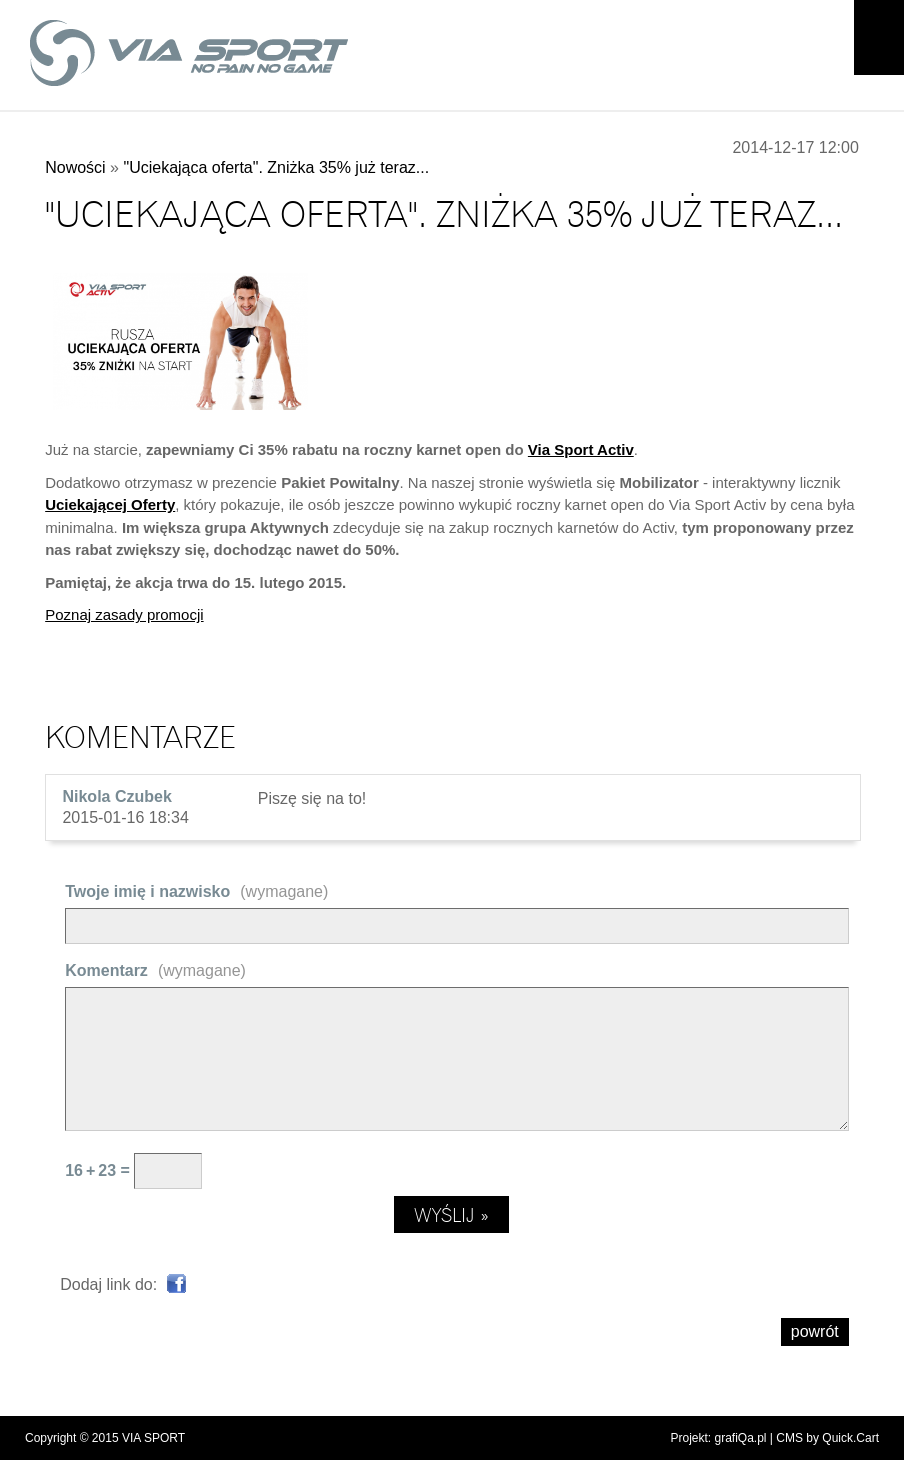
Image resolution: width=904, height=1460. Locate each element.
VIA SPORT (153, 1438)
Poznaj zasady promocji (124, 614)
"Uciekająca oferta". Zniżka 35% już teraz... (276, 167)
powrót (815, 1331)
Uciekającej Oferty (110, 504)
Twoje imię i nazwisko (196, 891)
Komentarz (155, 970)
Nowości (75, 167)
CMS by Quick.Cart (827, 1438)
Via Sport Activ (581, 449)
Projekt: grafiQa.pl (718, 1438)
